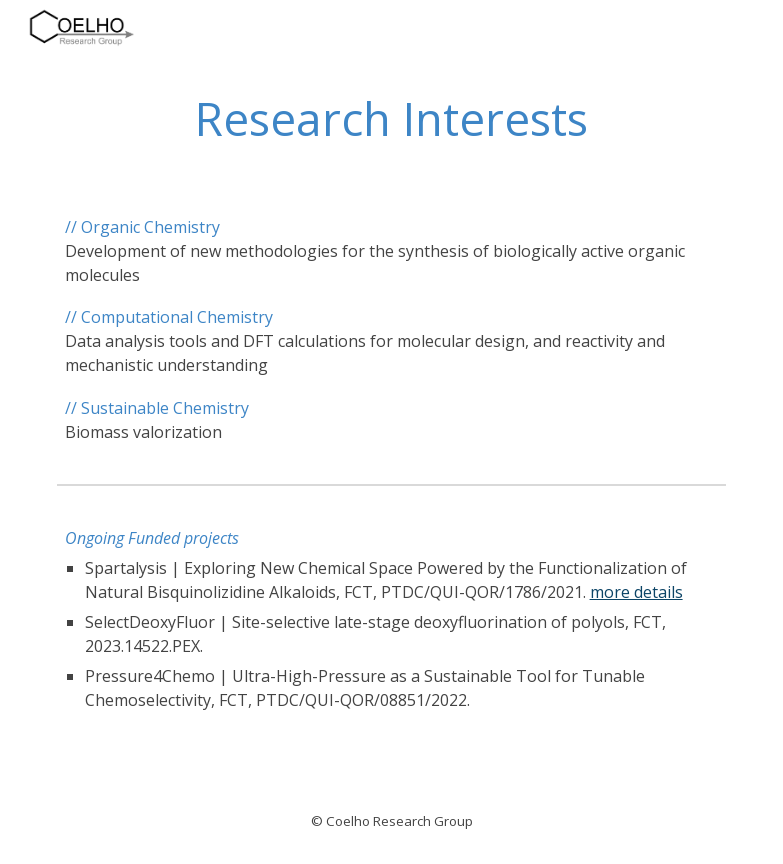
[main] (392, 119)
